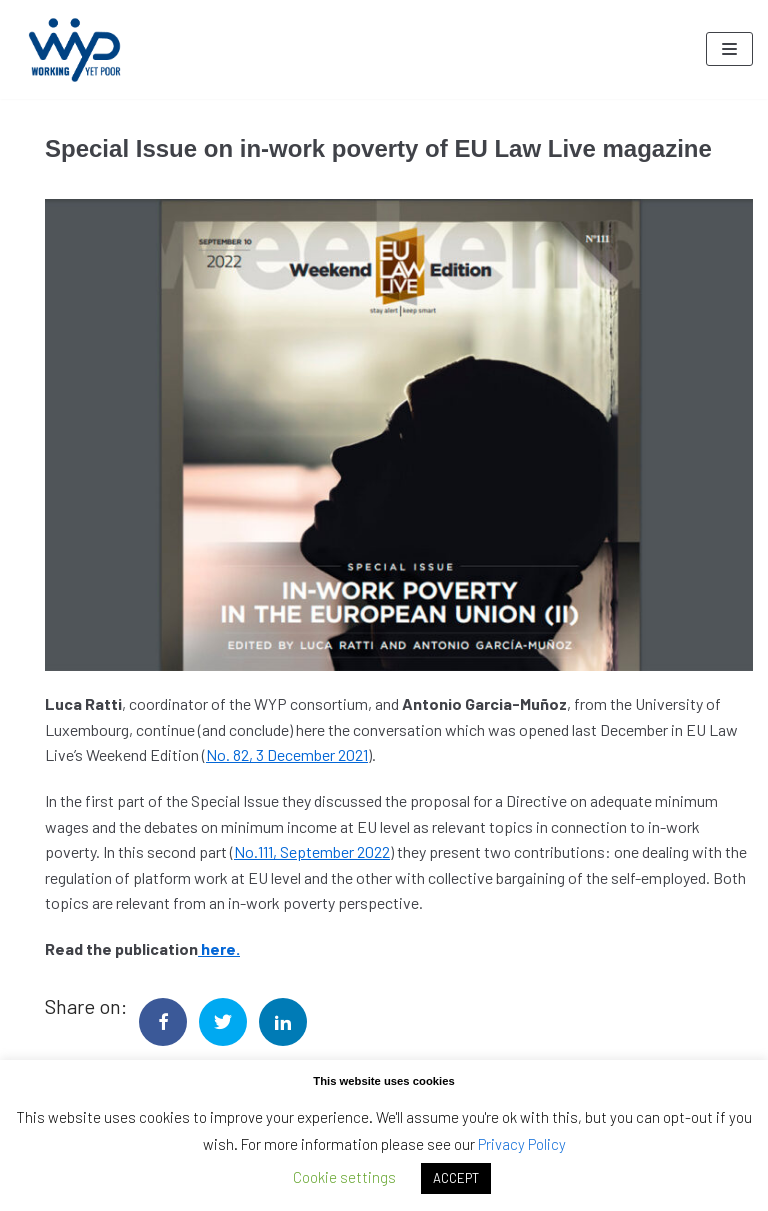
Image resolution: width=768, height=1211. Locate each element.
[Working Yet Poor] (75, 49)
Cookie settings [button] (344, 1177)
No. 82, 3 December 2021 (287, 754)
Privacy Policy (522, 1144)
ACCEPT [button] (456, 1178)
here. (219, 948)
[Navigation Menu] (729, 49)
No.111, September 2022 (312, 851)
